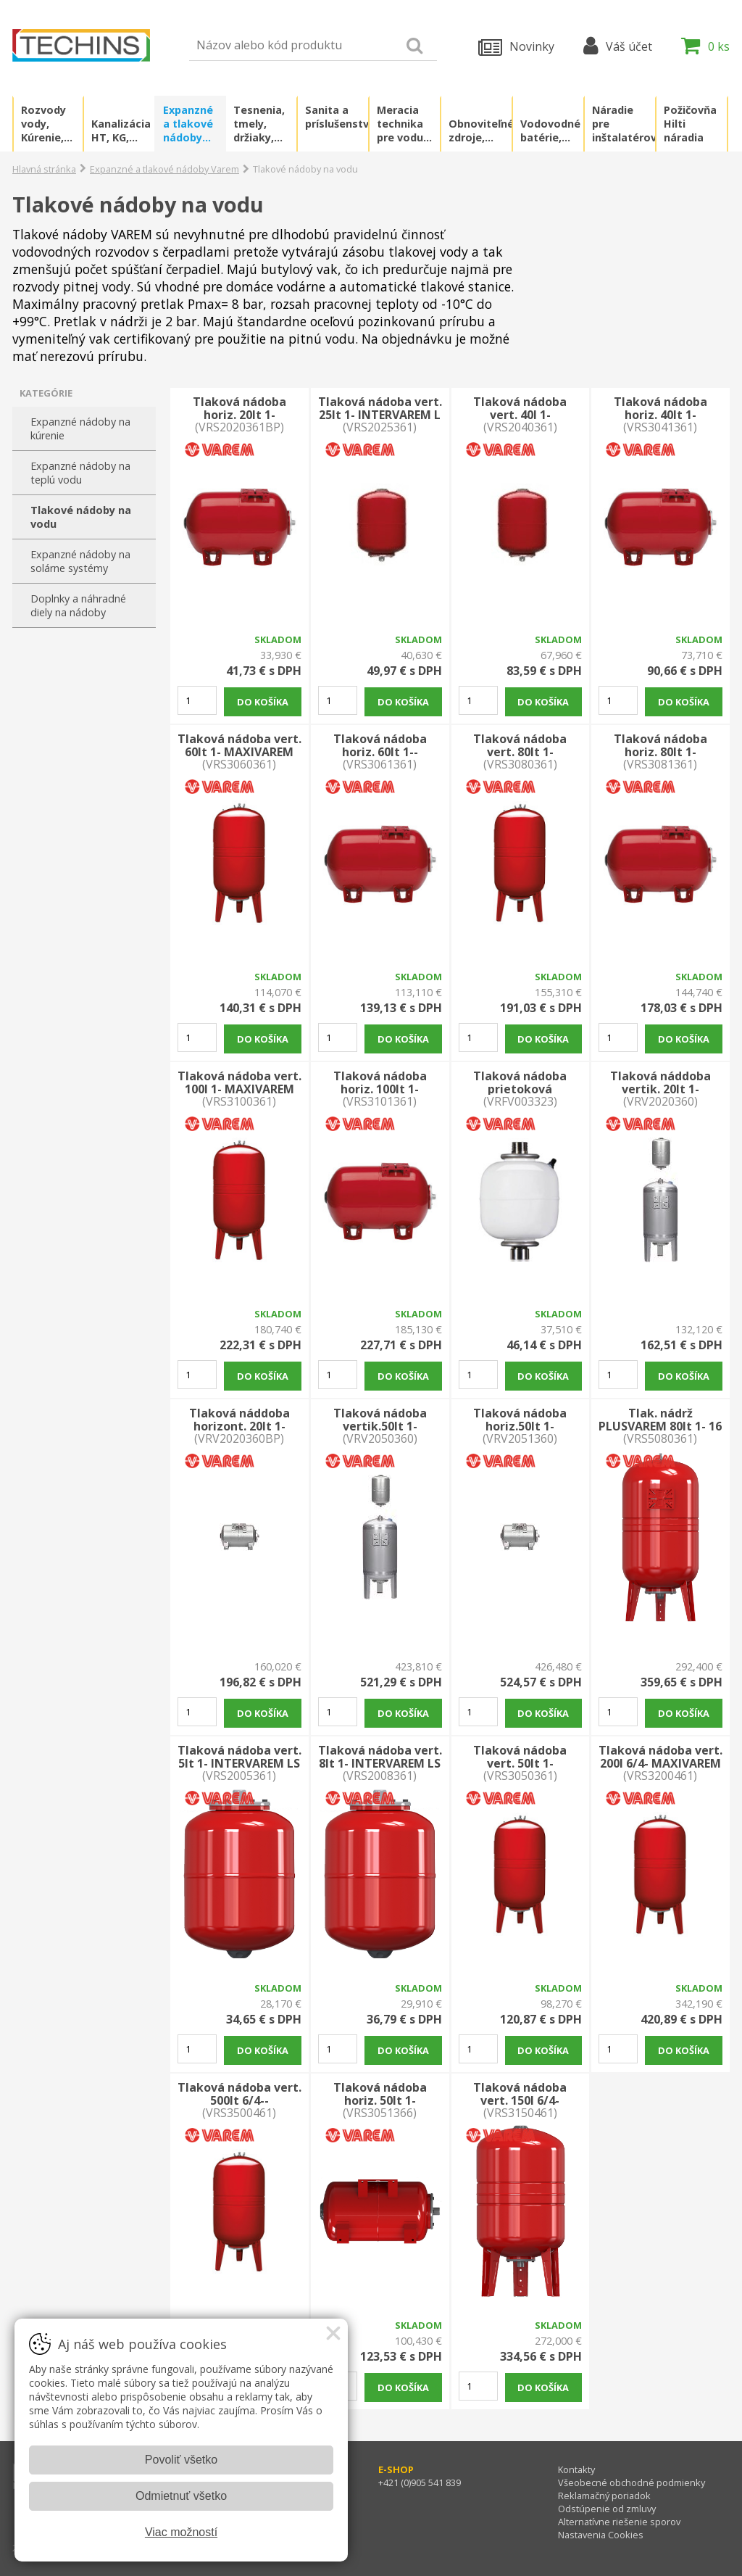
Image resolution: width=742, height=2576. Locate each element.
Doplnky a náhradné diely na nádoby (78, 605)
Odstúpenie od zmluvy (607, 2508)
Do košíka (262, 701)
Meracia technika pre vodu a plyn (405, 124)
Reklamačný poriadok (604, 2495)
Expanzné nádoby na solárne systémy (80, 561)
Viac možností (181, 2532)
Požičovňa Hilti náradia (690, 123)
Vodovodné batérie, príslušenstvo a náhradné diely (551, 131)
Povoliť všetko (181, 2459)
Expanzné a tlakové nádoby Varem (188, 124)
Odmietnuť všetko (181, 2496)
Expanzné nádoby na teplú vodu (80, 472)
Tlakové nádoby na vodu (80, 517)
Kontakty (576, 2469)
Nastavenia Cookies (600, 2534)
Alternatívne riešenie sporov (619, 2521)
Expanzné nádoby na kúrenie (80, 428)
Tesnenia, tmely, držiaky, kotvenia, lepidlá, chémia (259, 124)
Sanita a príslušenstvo (336, 117)
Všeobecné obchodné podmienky (631, 2482)
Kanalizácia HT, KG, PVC (121, 131)
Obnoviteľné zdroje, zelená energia (480, 131)
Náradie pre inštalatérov (623, 123)
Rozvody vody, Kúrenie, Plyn (43, 124)
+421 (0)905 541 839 (419, 2482)
